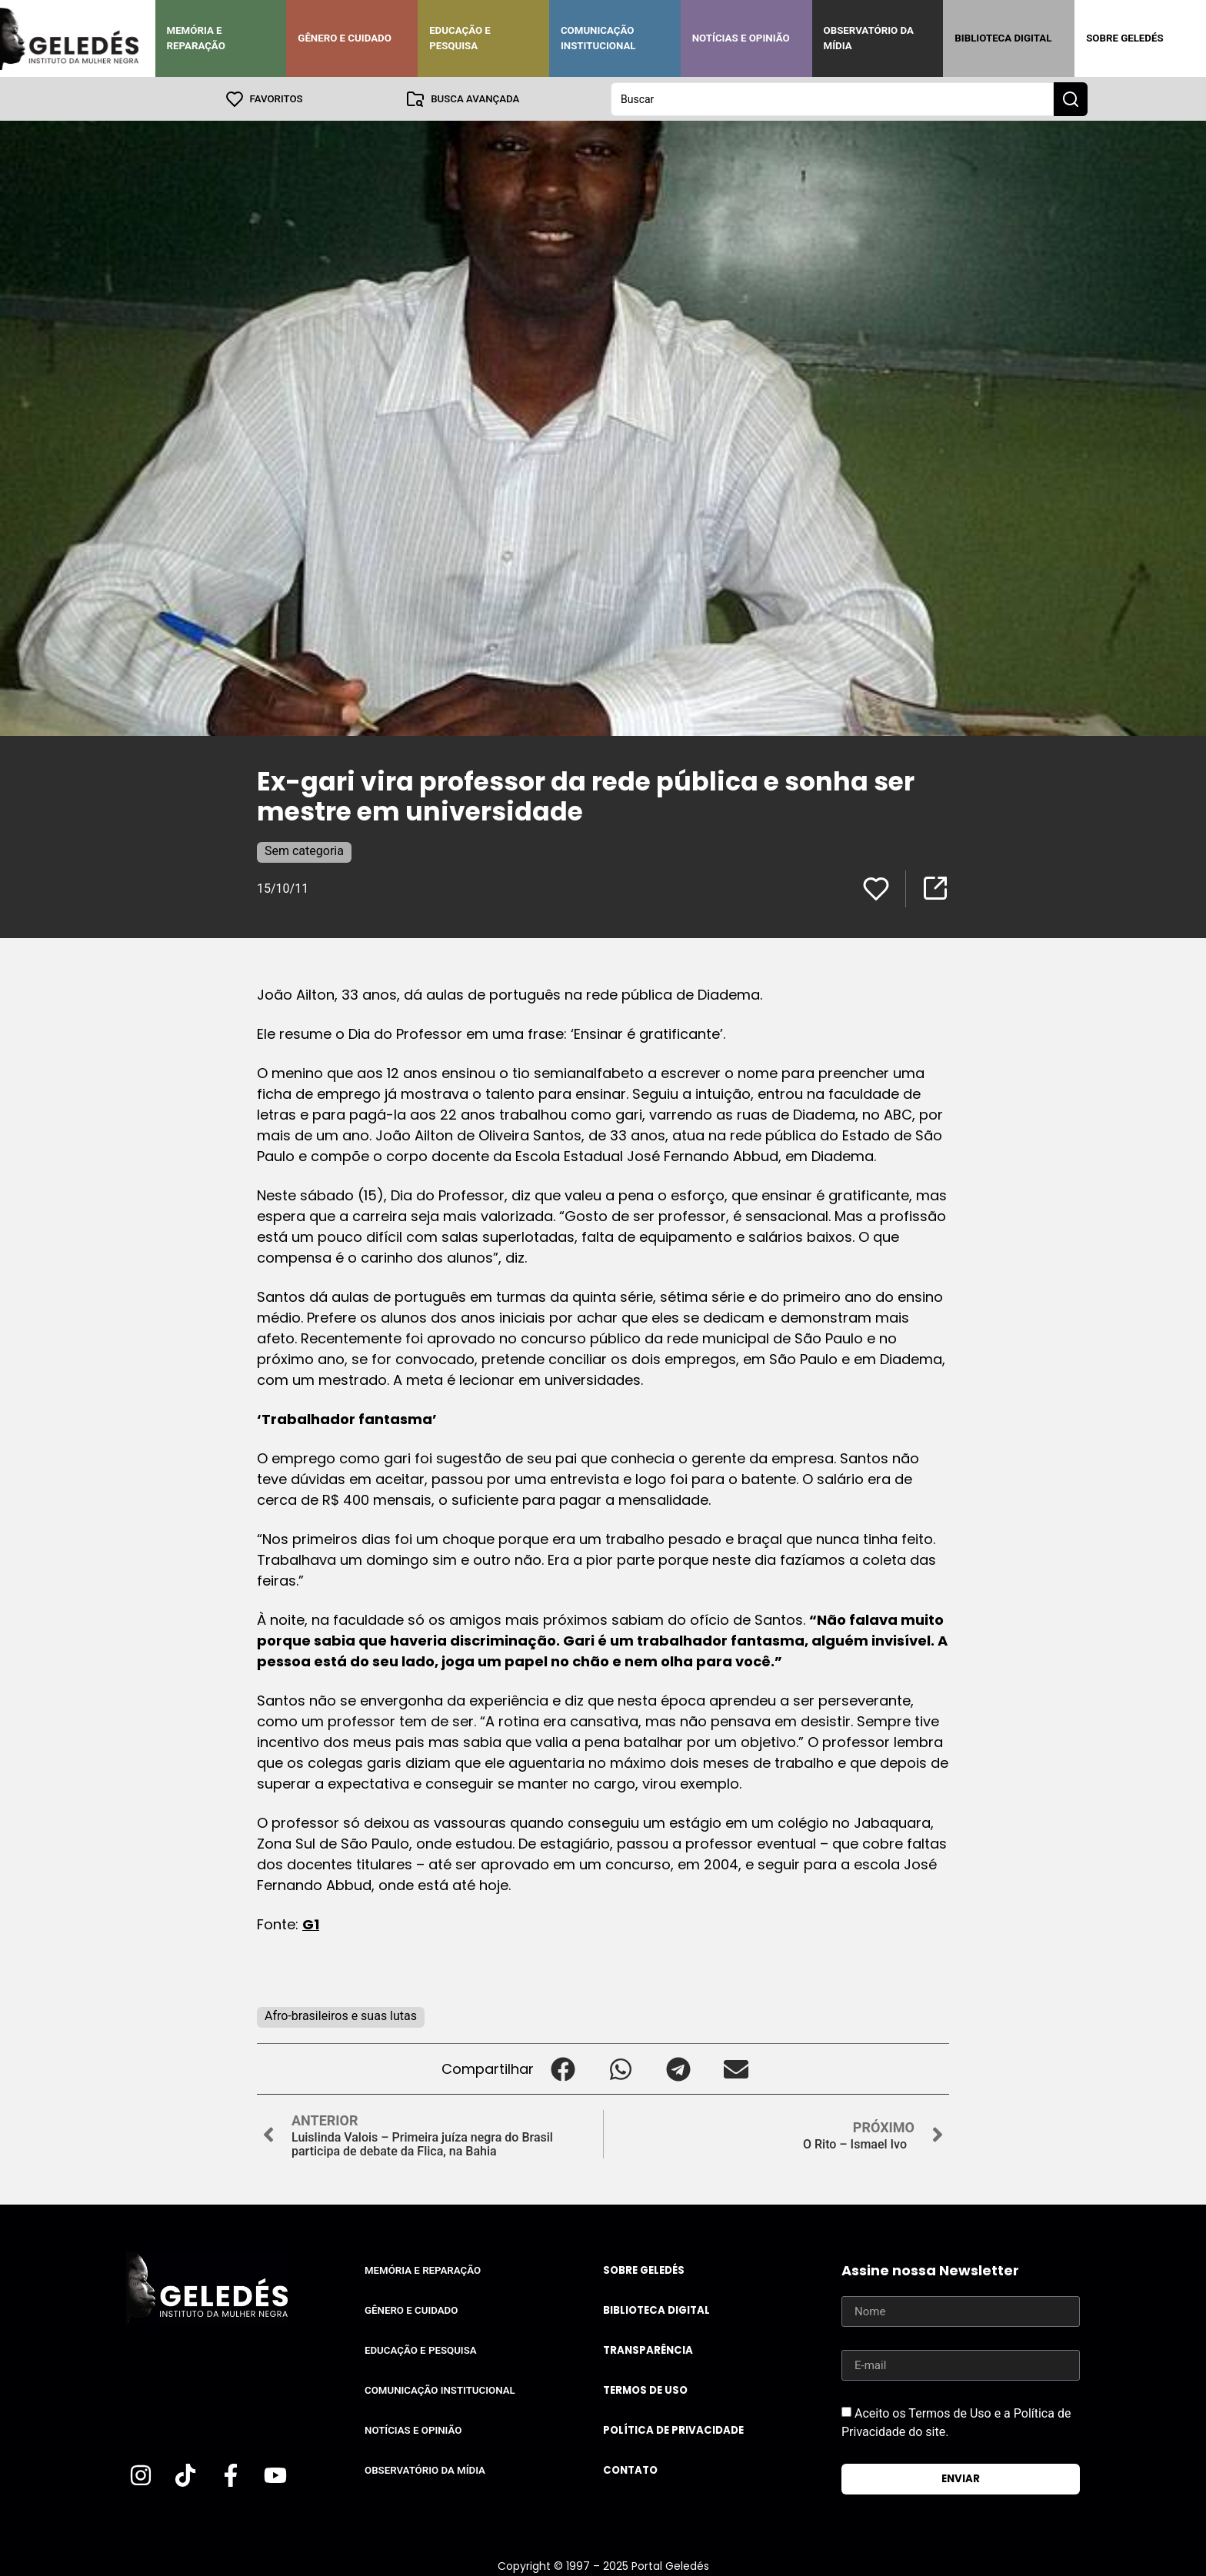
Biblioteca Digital (1002, 38)
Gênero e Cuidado (344, 38)
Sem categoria (304, 850)
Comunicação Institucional (598, 38)
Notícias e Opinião (741, 38)
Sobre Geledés (1124, 38)
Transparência (648, 2349)
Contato (630, 2469)
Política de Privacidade (673, 2429)
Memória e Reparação (196, 38)
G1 (310, 1923)
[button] (562, 2068)
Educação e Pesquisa (460, 38)
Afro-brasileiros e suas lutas (341, 2015)
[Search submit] (1071, 98)
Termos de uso (645, 2389)
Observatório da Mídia (869, 38)
